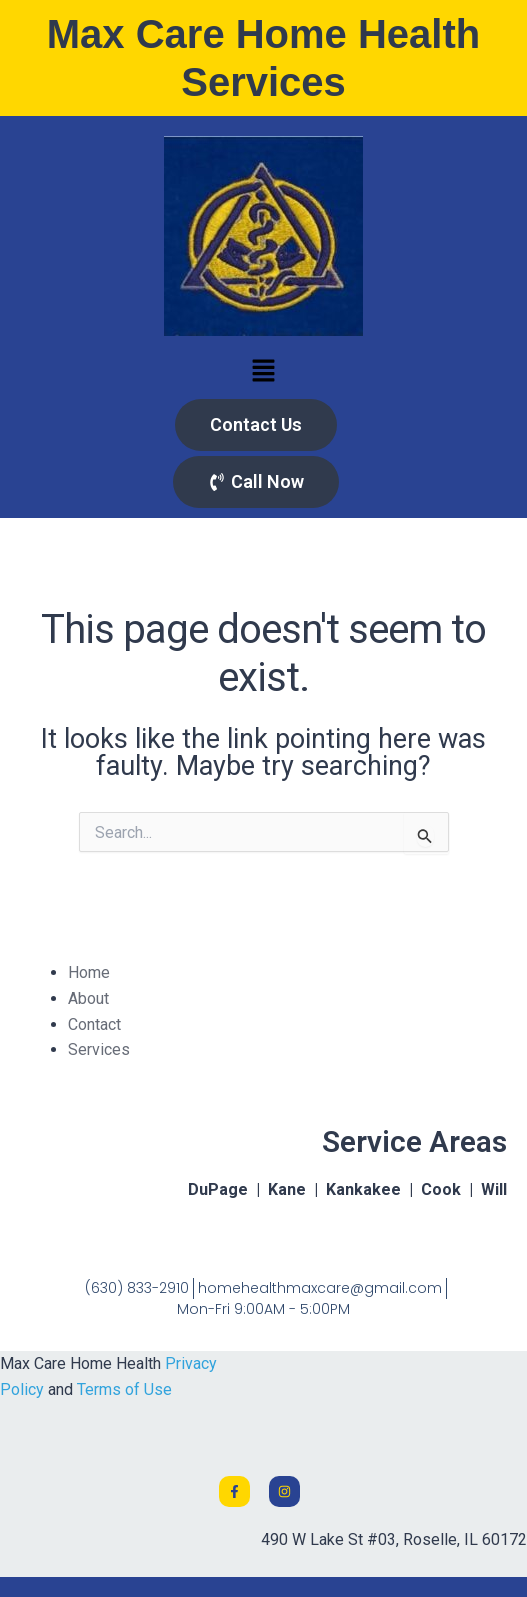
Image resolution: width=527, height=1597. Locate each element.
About (88, 998)
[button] (263, 372)
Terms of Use (124, 1389)
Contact (94, 1024)
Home (89, 972)
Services (99, 1049)
